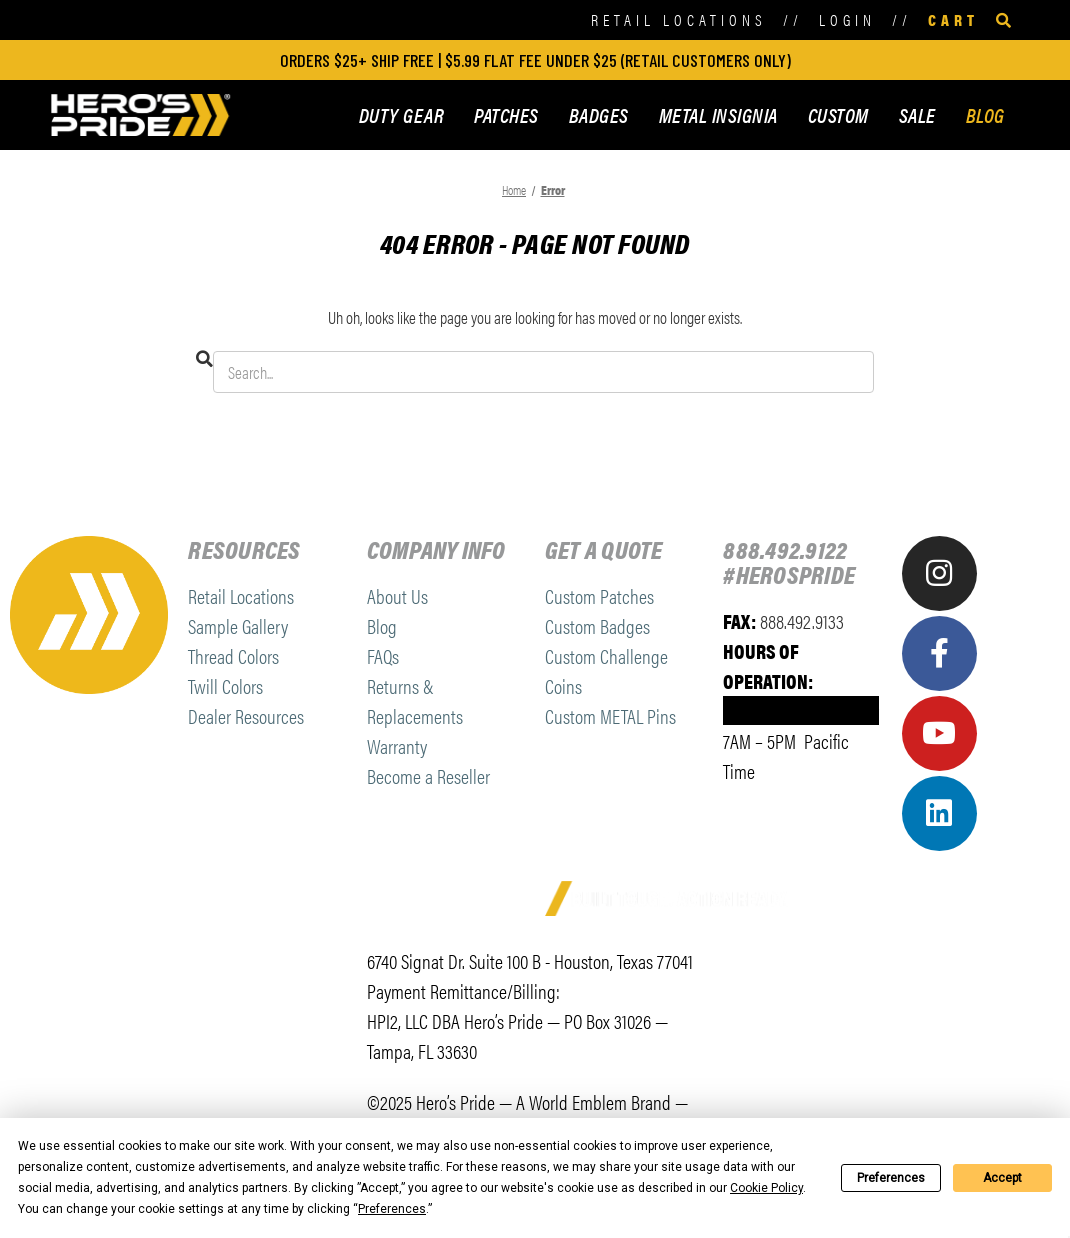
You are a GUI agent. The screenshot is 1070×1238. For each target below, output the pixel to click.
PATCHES (506, 114)
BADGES (599, 114)
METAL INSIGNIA (718, 114)
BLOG (985, 114)
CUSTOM (838, 114)
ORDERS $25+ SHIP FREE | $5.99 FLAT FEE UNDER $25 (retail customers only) (535, 60)
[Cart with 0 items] (953, 20)
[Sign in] (847, 20)
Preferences (891, 1178)
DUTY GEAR (402, 114)
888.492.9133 (802, 620)
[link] (774, 972)
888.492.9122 (785, 548)
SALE (917, 114)
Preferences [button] (392, 1209)
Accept (1002, 1178)
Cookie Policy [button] (766, 1188)
